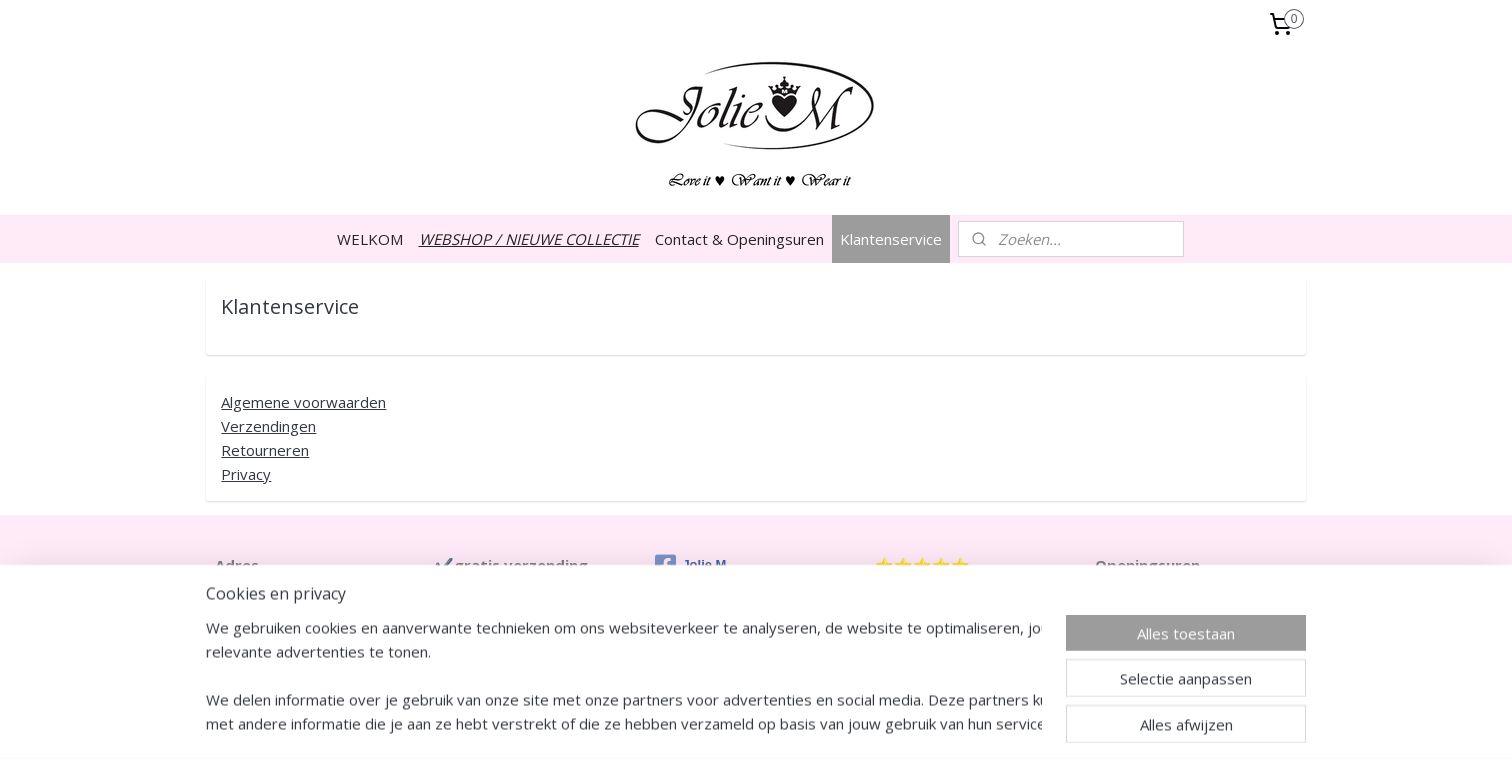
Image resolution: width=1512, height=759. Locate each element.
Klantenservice (891, 239)
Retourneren (265, 450)
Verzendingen (268, 426)
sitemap (661, 722)
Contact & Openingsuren (739, 239)
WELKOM (370, 239)
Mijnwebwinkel (954, 722)
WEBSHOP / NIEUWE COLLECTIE (529, 239)
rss (703, 722)
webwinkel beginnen (780, 722)
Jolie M (690, 565)
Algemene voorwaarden (303, 402)
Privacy (246, 474)
